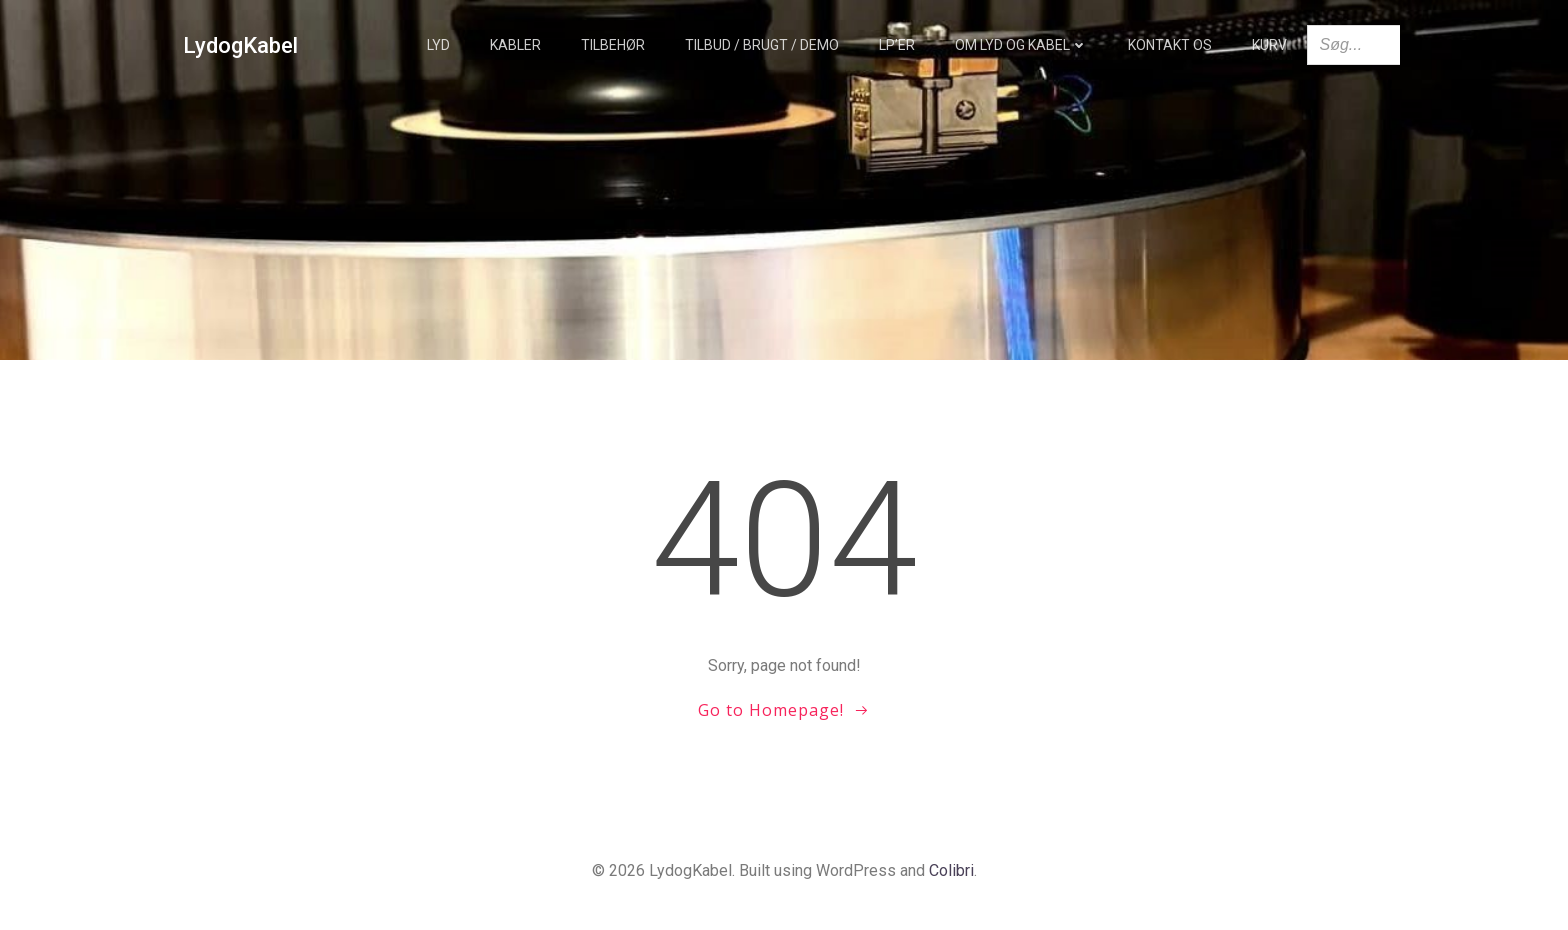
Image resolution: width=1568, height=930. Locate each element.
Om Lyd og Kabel (1021, 45)
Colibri (951, 870)
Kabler (515, 45)
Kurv (1269, 45)
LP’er (897, 45)
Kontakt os (1170, 45)
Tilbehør (613, 45)
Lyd (438, 45)
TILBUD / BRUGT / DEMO (762, 45)
